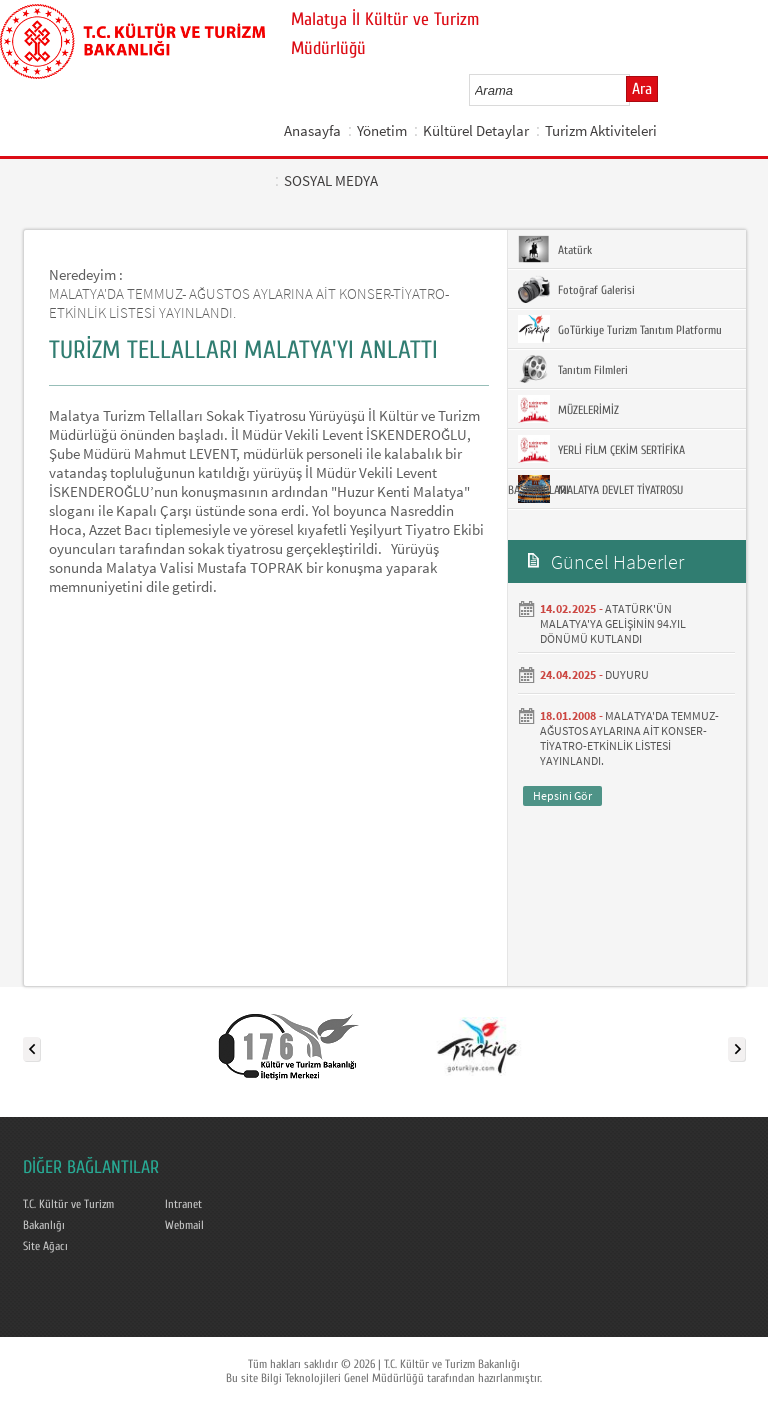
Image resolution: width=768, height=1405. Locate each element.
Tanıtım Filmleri (573, 369)
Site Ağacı (45, 1246)
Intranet (183, 1204)
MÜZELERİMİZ (568, 409)
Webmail (184, 1225)
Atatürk (555, 249)
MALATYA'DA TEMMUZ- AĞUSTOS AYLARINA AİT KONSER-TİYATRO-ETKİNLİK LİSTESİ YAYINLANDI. (629, 738)
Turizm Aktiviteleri (601, 130)
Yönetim (382, 130)
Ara (642, 89)
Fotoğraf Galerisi (576, 289)
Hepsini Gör (562, 795)
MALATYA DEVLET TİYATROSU (600, 489)
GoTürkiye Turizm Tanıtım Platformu (620, 329)
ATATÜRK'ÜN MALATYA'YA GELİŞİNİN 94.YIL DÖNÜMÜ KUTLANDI (613, 623)
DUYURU (627, 674)
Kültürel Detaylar (476, 130)
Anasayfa (312, 130)
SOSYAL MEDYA (331, 180)
